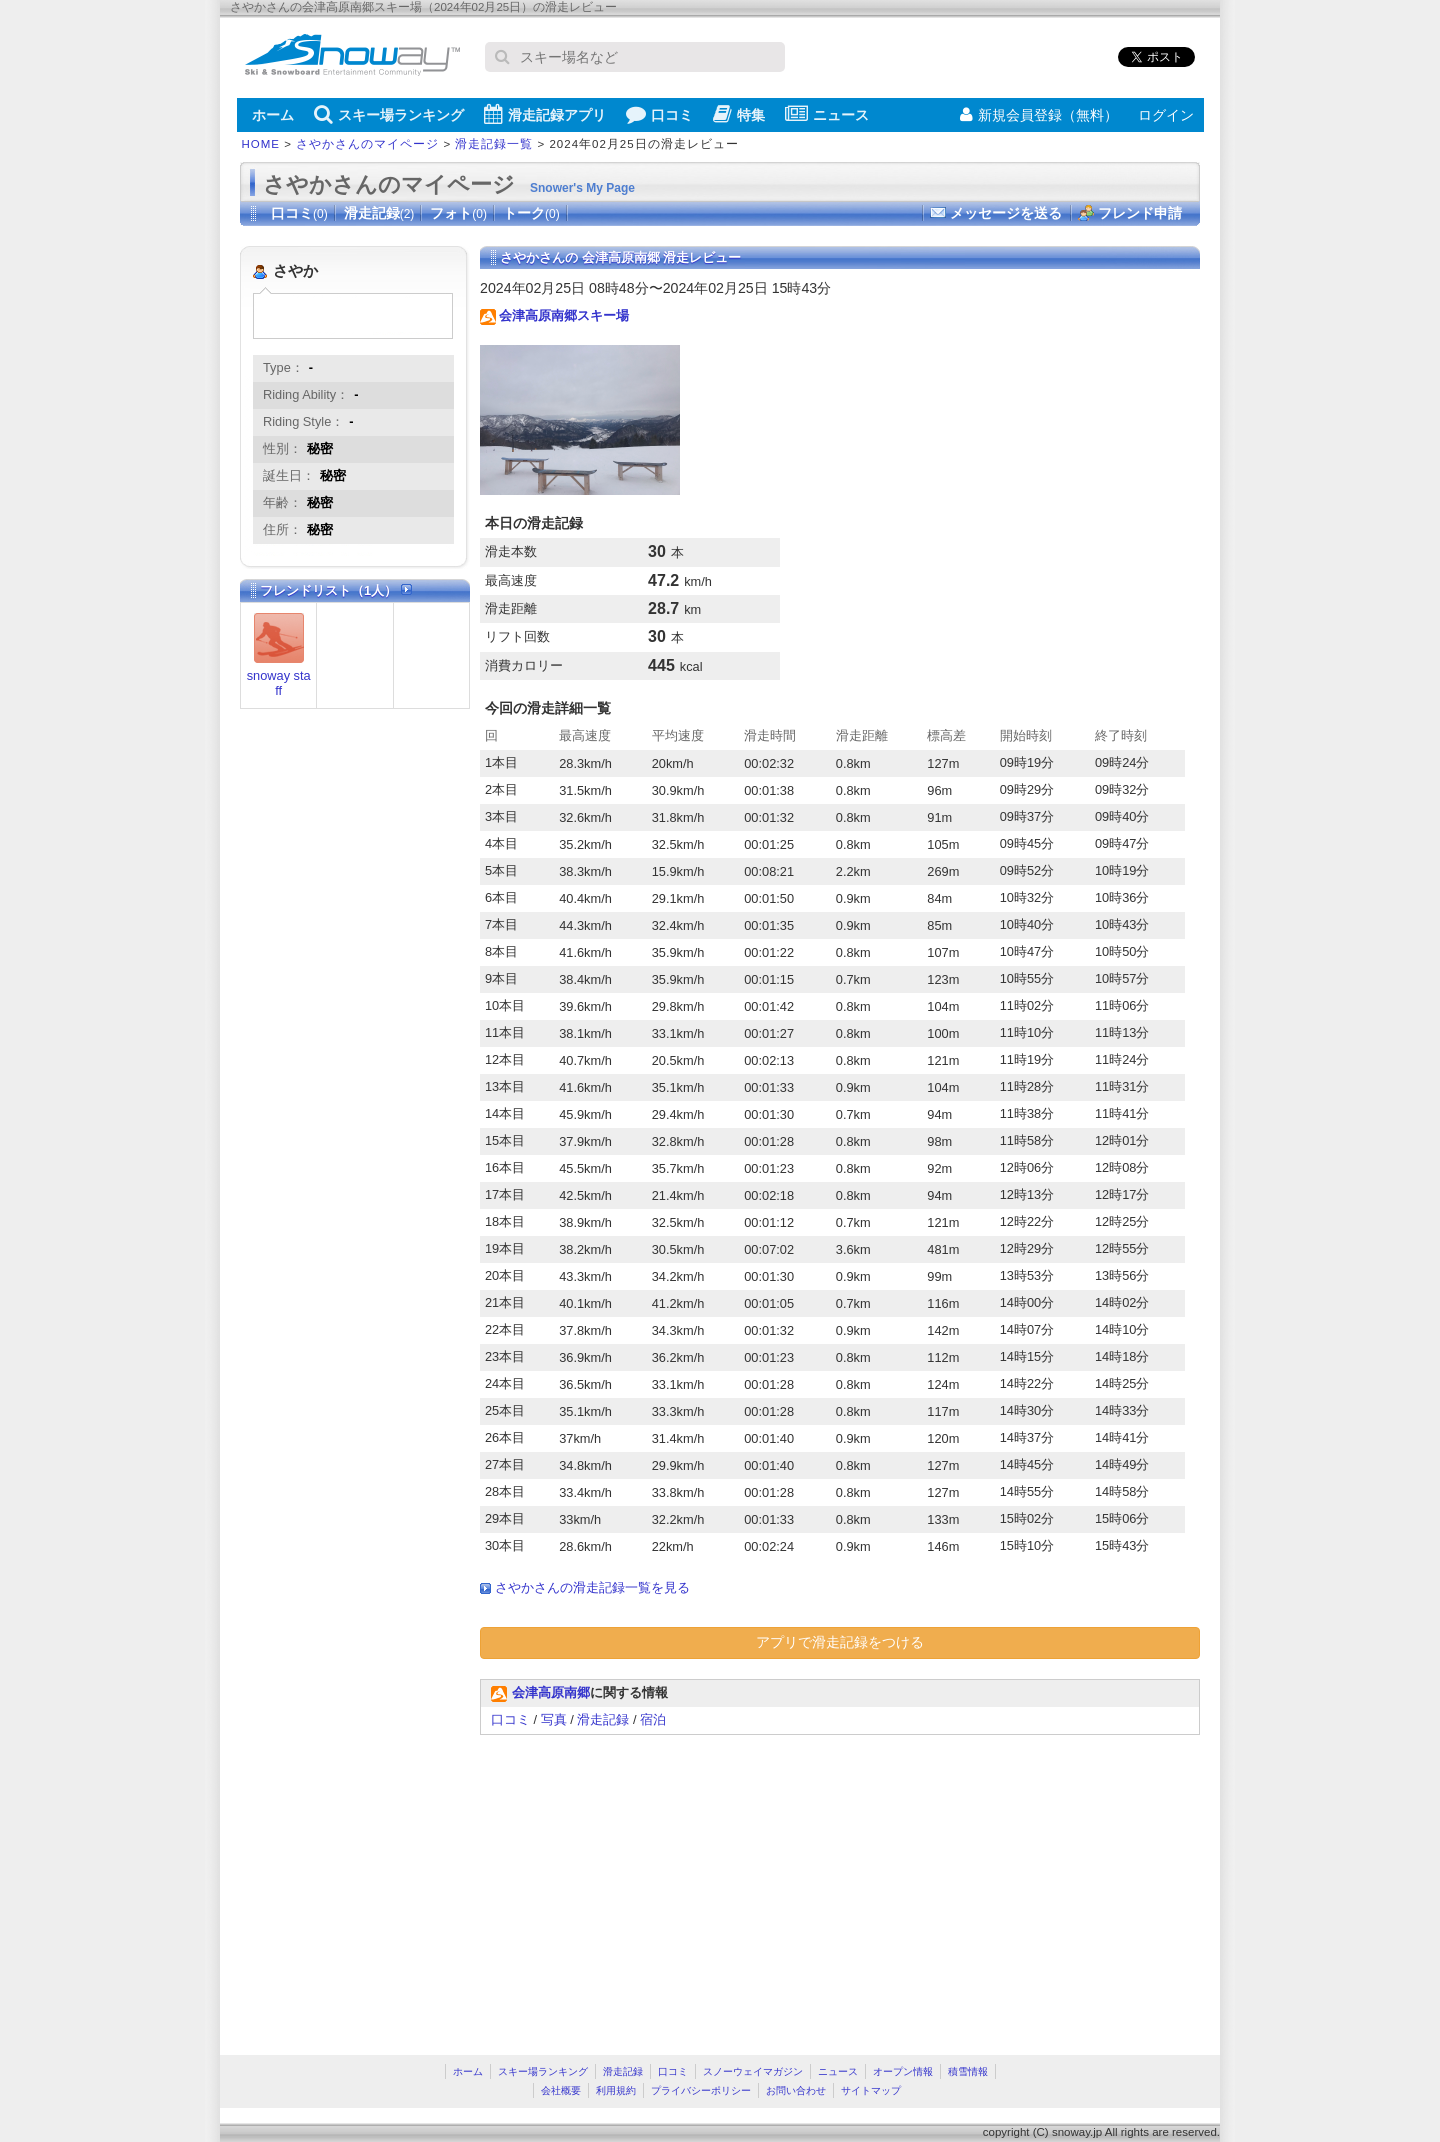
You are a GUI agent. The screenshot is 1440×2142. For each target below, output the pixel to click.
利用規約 (616, 2090)
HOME (261, 144)
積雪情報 (968, 2071)
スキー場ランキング (389, 114)
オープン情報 (903, 2071)
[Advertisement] (648, 1885)
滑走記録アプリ (545, 114)
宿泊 (653, 1719)
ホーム (273, 115)
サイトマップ (871, 2090)
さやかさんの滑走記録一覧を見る (592, 1587)
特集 (739, 114)
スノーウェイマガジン (753, 2071)
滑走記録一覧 (494, 144)
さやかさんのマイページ (367, 144)
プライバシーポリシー (701, 2090)
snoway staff (279, 683)
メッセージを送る (1006, 213)
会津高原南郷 (551, 1692)
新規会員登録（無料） (1039, 115)
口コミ (659, 114)
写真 (554, 1719)
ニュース (827, 114)
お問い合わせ (796, 2090)
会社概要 (561, 2090)
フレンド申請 (1140, 213)
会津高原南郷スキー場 (564, 315)
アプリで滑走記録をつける (840, 1642)
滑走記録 (379, 213)
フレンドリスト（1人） (336, 590)
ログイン (1166, 115)
